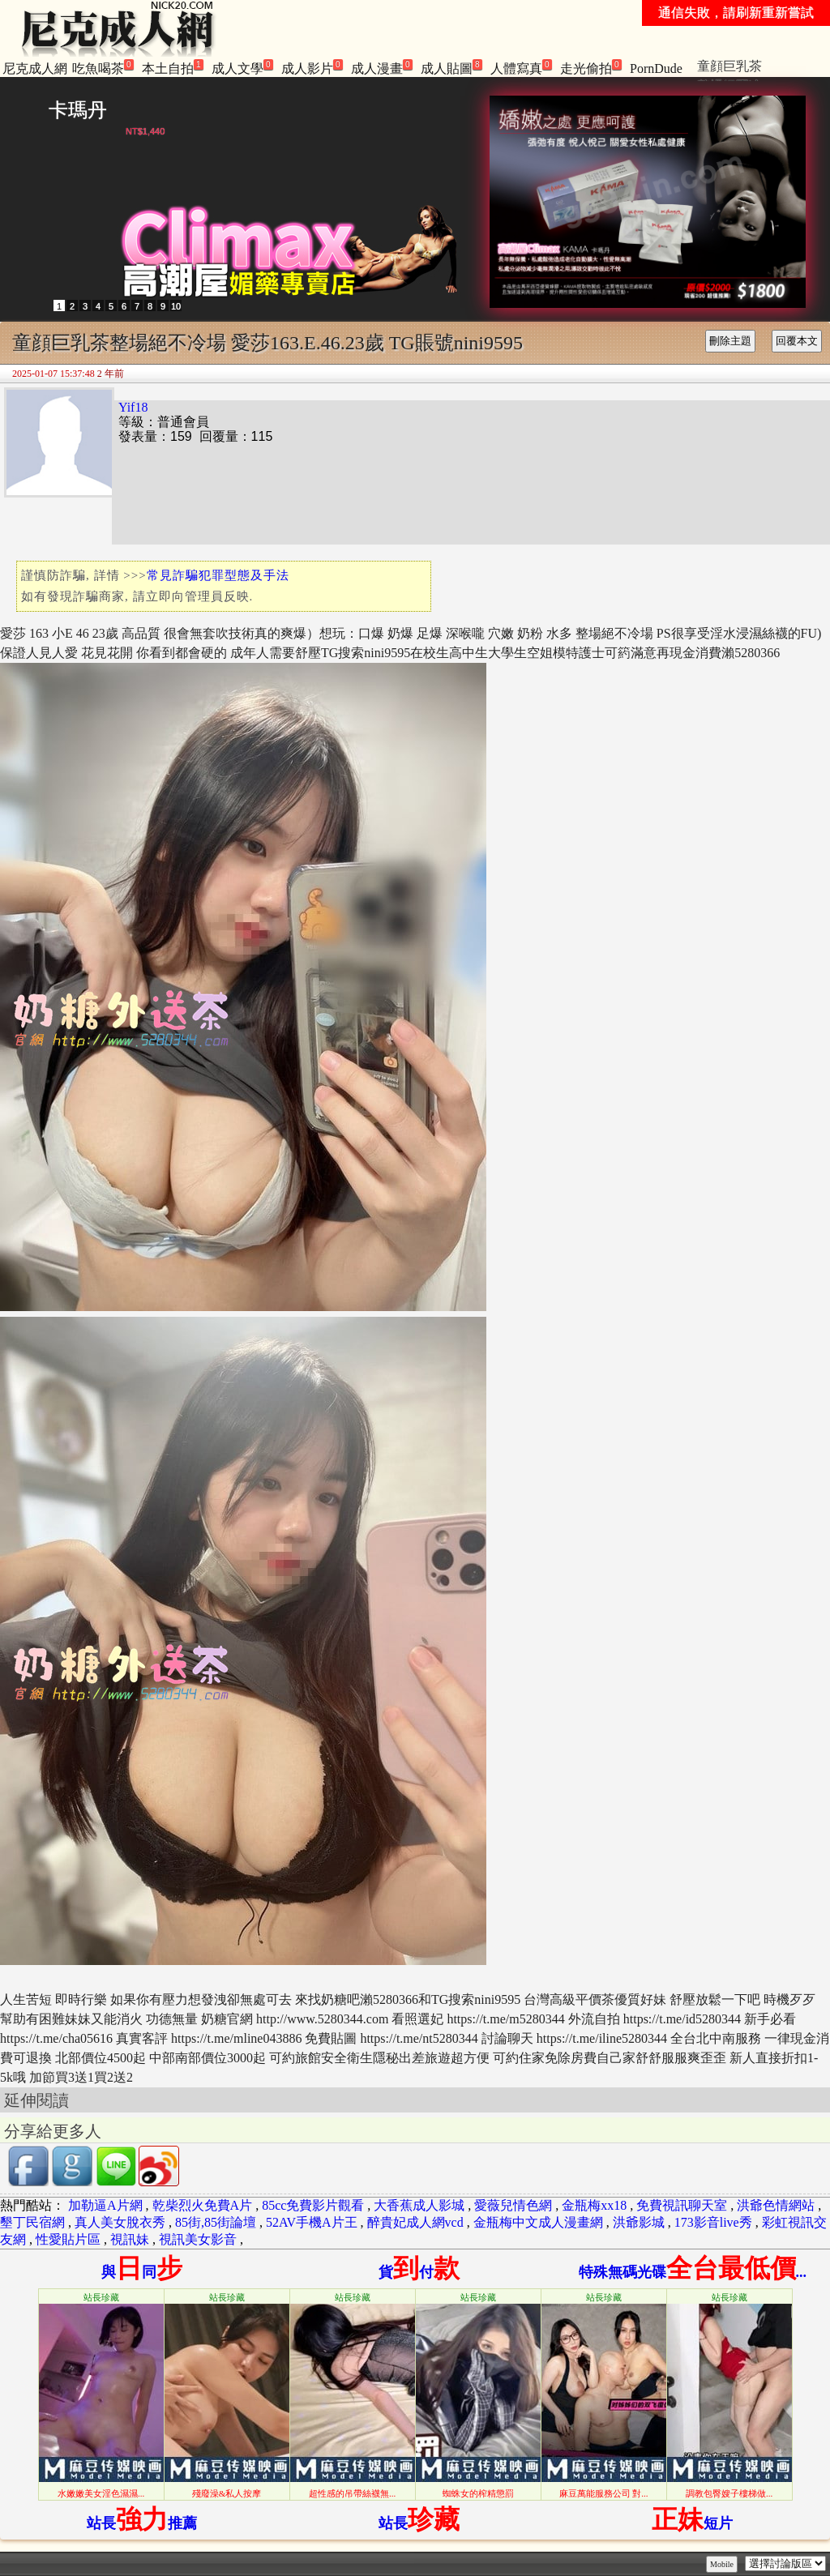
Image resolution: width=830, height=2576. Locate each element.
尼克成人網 (34, 68)
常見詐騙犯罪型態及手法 (218, 575)
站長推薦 (142, 2523)
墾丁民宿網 (32, 2222)
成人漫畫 (382, 67)
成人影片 (312, 67)
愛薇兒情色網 (513, 2205)
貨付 (419, 2272)
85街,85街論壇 (215, 2222)
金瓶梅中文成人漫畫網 (538, 2222)
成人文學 (242, 67)
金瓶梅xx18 (594, 2205)
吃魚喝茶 (103, 67)
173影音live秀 (713, 2222)
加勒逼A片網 (105, 2205)
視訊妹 (129, 2239)
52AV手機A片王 (311, 2222)
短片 (692, 2523)
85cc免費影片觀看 (313, 2205)
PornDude (656, 68)
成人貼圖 (451, 67)
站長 (419, 2523)
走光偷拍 (591, 67)
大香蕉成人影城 (419, 2205)
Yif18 (133, 407)
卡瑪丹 (78, 110)
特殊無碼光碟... (693, 2272)
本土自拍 (172, 67)
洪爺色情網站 (776, 2205)
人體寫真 (521, 67)
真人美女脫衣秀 (120, 2222)
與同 (141, 2272)
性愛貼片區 (68, 2239)
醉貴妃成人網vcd (415, 2222)
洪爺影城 (639, 2222)
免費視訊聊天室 (681, 2205)
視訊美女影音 (198, 2239)
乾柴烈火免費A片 (202, 2205)
